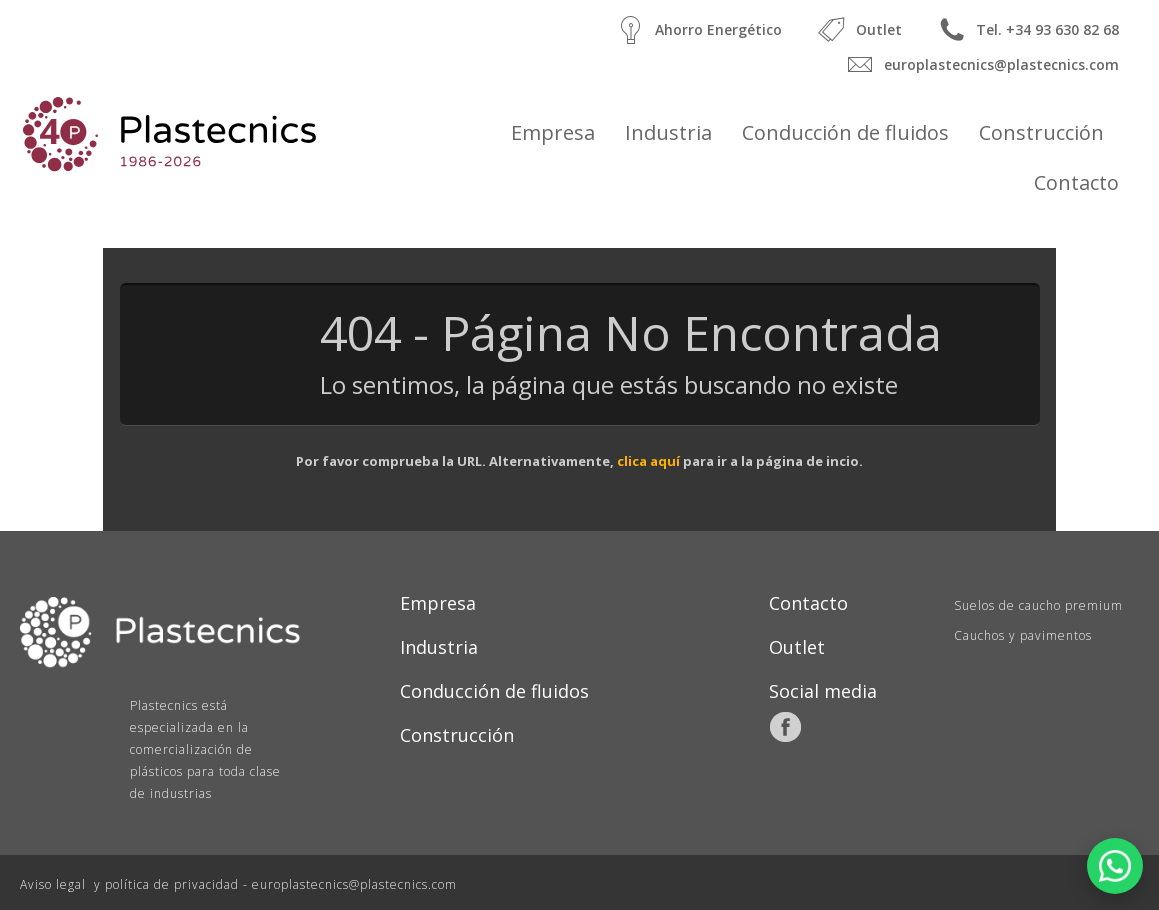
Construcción (1041, 132)
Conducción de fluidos (845, 132)
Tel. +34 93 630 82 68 (1025, 29)
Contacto (1076, 182)
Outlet (857, 29)
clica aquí (648, 461)
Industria (668, 132)
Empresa (553, 132)
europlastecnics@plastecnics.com (979, 64)
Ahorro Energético (696, 29)
